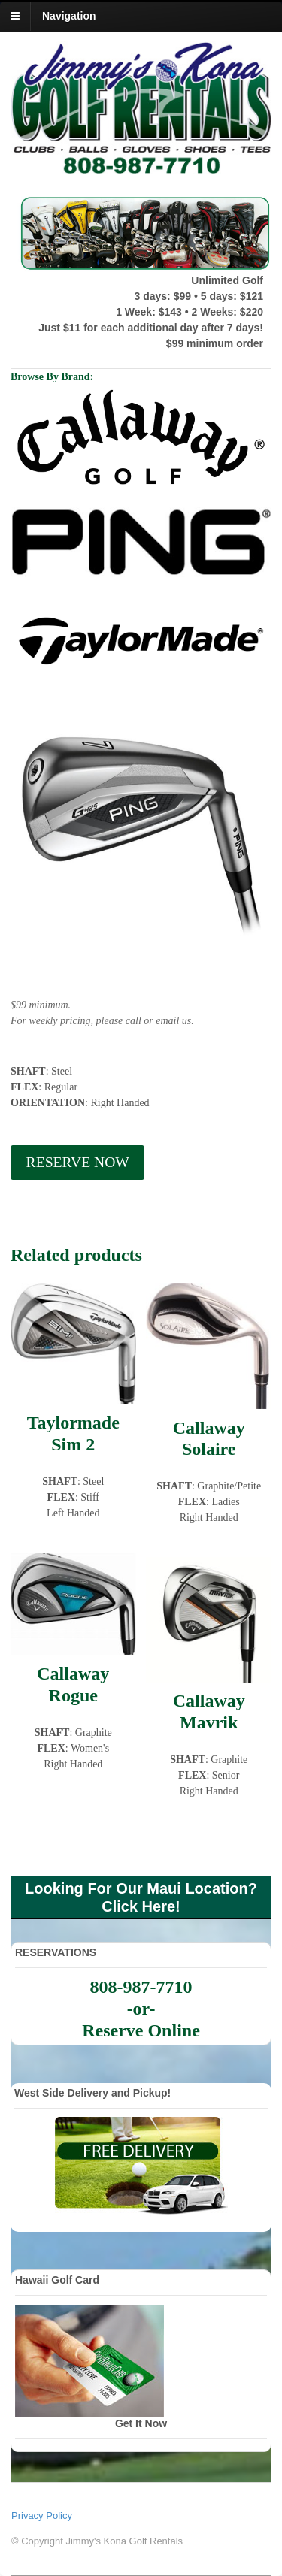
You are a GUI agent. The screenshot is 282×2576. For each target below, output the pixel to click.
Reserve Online (141, 2030)
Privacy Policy (41, 2515)
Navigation (69, 16)
